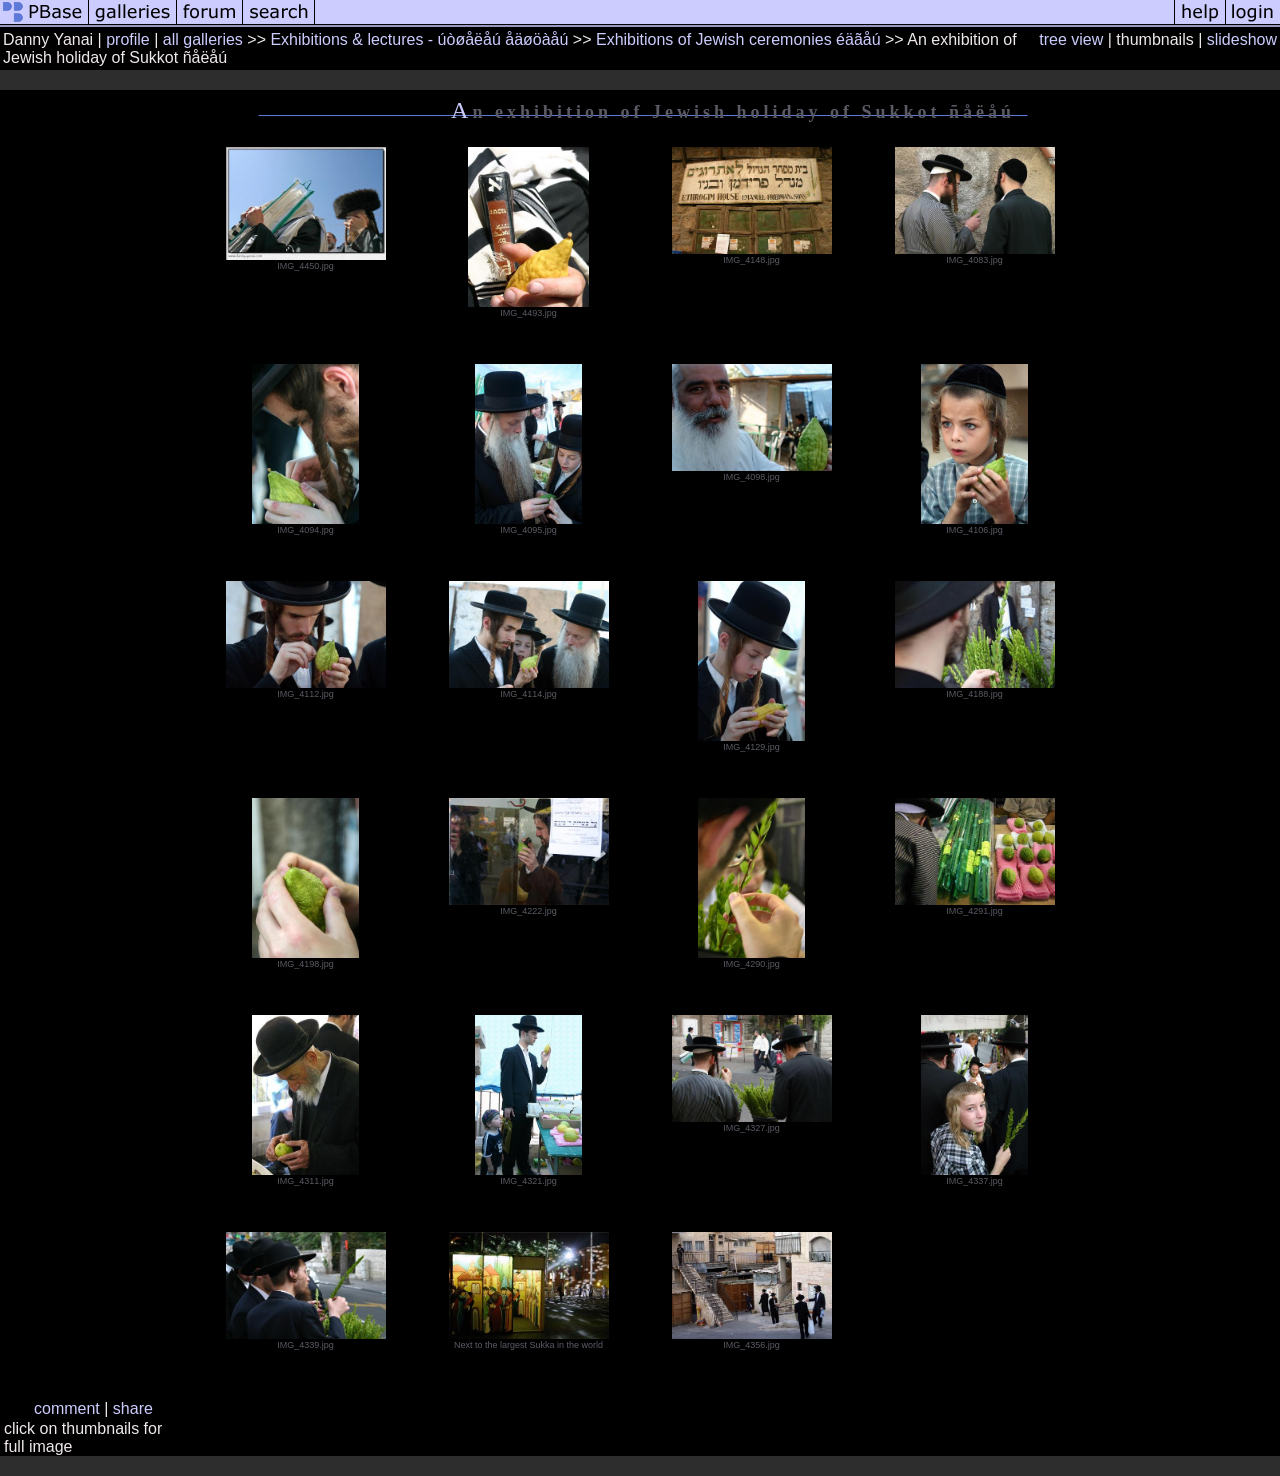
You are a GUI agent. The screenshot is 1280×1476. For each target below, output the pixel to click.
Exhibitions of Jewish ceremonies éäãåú (738, 39)
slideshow (1242, 39)
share (133, 1408)
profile (128, 39)
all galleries (203, 39)
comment (67, 1408)
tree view (1071, 39)
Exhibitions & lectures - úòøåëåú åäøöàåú (419, 39)
